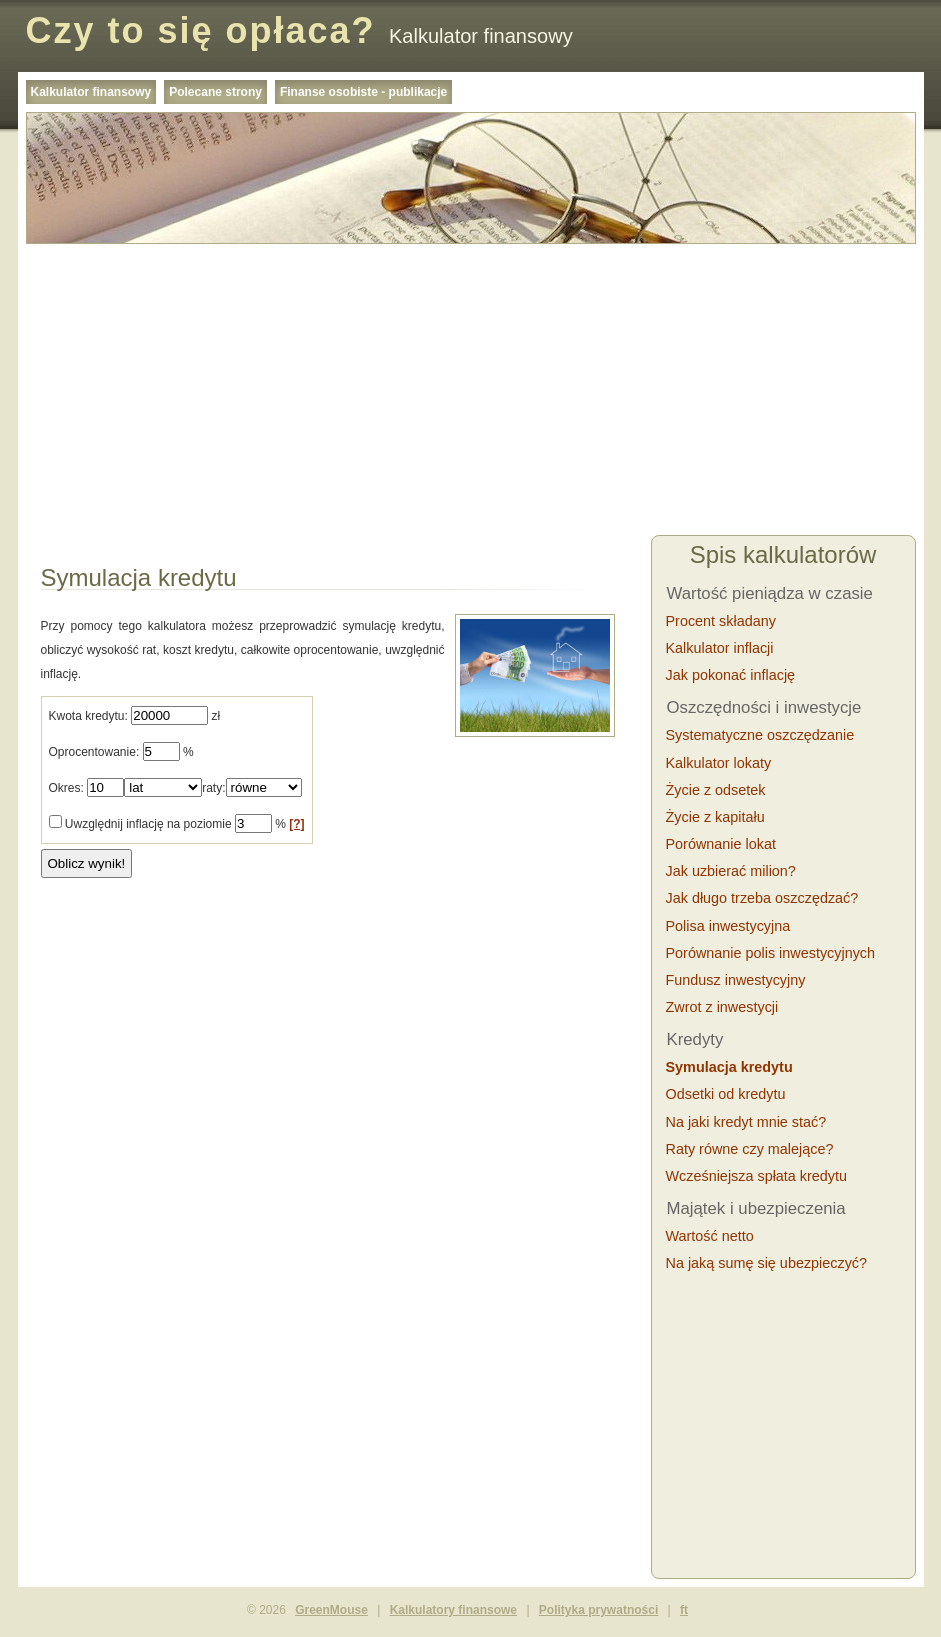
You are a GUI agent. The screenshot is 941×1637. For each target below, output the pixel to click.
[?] (296, 824)
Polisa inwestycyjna (728, 926)
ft (684, 1610)
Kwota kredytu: (88, 716)
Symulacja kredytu (729, 1067)
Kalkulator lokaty (719, 763)
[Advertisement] (471, 392)
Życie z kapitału (715, 817)
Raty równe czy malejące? (750, 1149)
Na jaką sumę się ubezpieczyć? (767, 1263)
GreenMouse (331, 1610)
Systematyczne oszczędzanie (760, 735)
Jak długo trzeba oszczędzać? (762, 898)
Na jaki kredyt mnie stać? (746, 1122)
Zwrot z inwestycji (722, 1007)
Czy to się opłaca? (201, 30)
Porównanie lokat (721, 844)
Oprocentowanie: (94, 752)
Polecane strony (215, 92)
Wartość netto (710, 1236)
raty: (213, 788)
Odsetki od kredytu (726, 1094)
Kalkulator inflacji (720, 648)
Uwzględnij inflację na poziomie (148, 824)
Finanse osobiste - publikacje (363, 92)
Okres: (66, 788)
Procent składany (721, 621)
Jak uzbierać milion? (731, 871)
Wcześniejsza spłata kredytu (757, 1176)
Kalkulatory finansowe (453, 1610)
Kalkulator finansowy (91, 92)
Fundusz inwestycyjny (736, 980)
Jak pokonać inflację (731, 675)
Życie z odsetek (716, 790)
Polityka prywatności (598, 1610)
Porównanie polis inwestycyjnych (771, 953)
